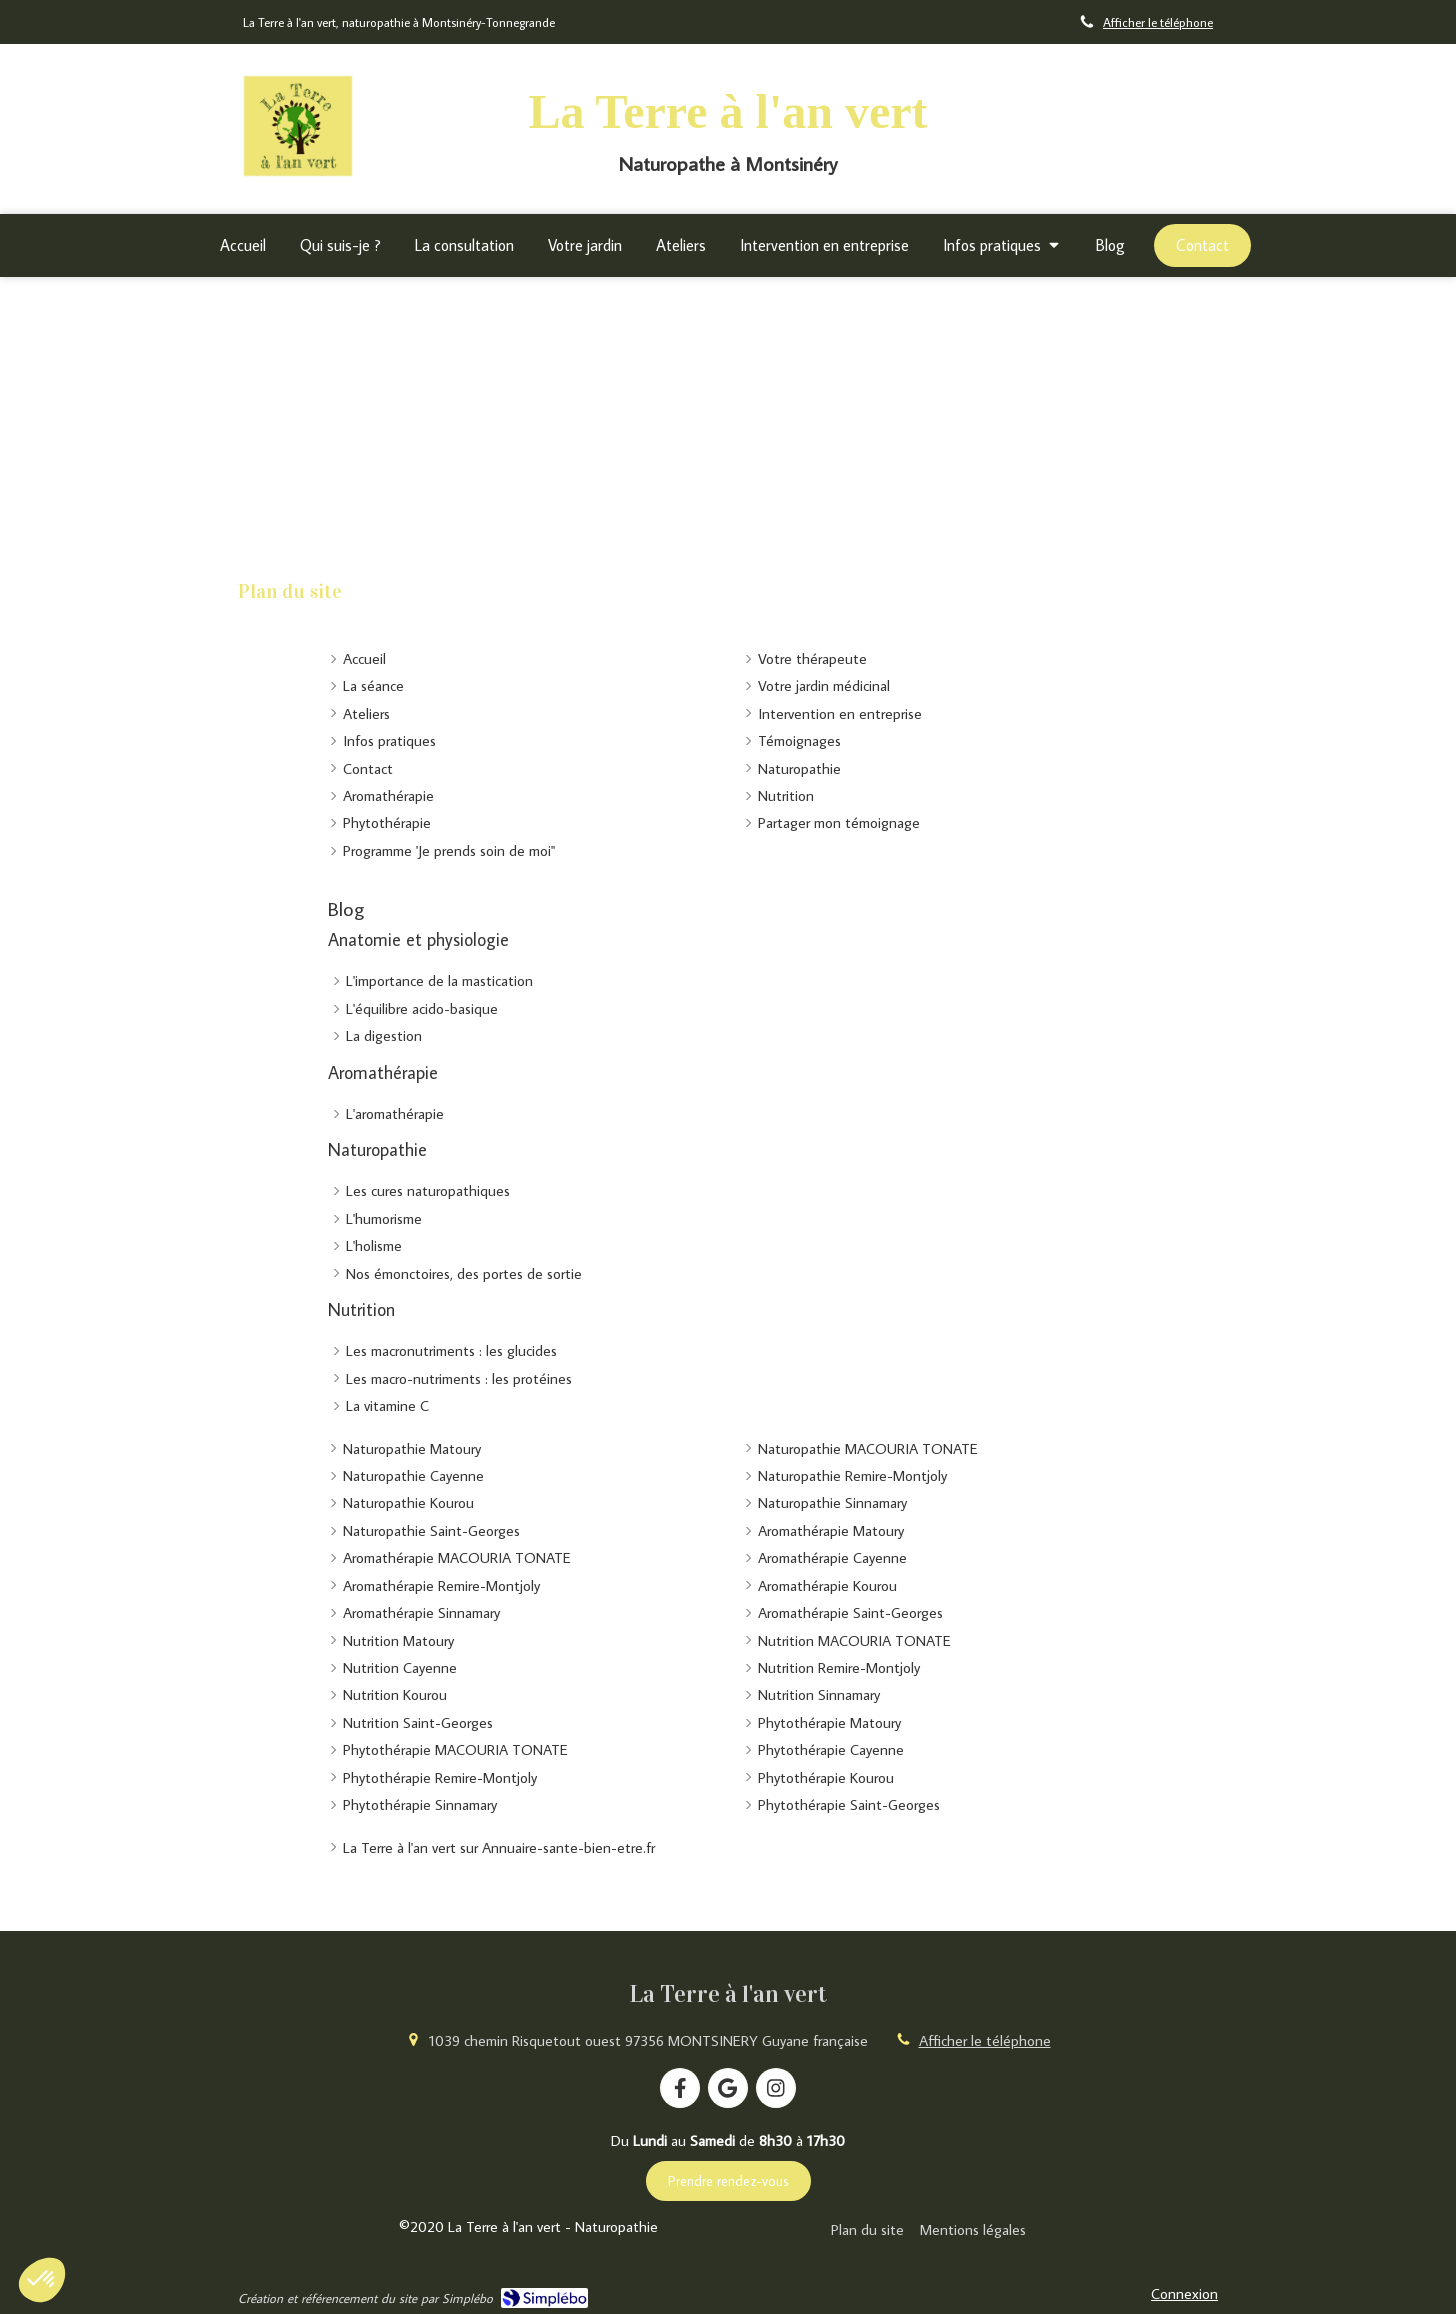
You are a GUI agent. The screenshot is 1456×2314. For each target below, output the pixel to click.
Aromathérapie (383, 1072)
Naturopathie (377, 1149)
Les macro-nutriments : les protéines (459, 1378)
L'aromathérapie (395, 1113)
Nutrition (361, 1309)
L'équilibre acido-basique (422, 1008)
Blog (346, 908)
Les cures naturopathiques (428, 1190)
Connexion (1184, 2293)
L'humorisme (384, 1218)
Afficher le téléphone (1158, 22)
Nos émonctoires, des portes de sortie (464, 1273)
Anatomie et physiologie (418, 939)
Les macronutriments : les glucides (451, 1350)
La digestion (384, 1035)
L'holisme (374, 1245)
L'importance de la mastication (439, 980)
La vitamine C (387, 1405)
